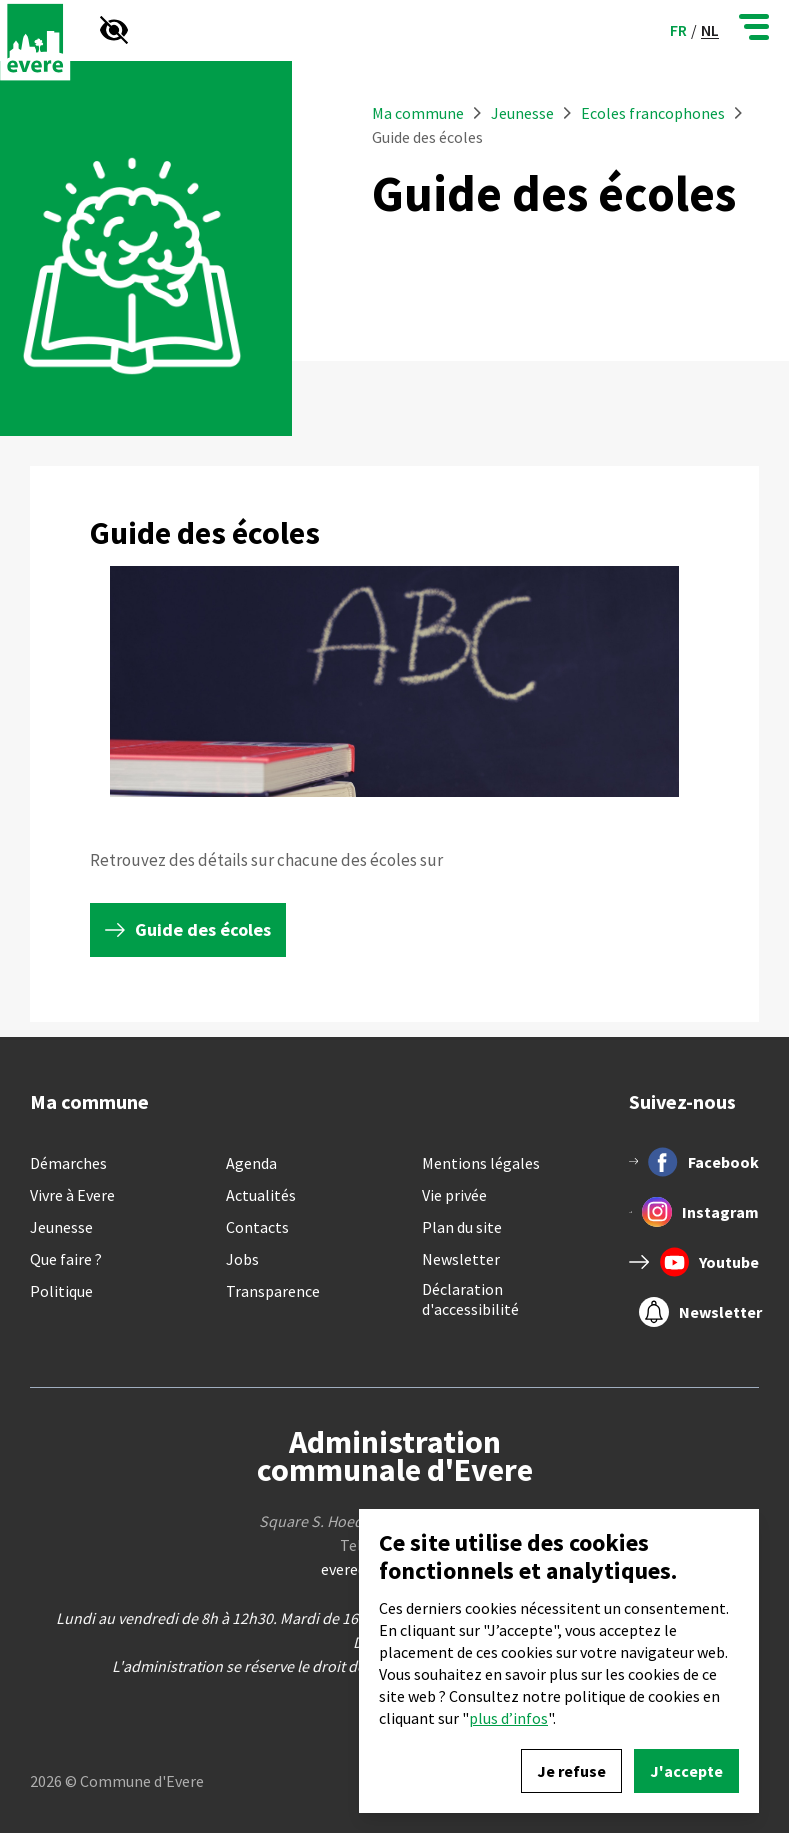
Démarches (68, 1163)
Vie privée (454, 1195)
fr (678, 30)
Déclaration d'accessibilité (470, 1299)
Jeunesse (524, 113)
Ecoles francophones (653, 113)
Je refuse (571, 1771)
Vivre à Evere (72, 1195)
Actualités (261, 1195)
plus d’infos (508, 1718)
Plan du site (462, 1227)
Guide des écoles (203, 929)
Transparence (273, 1291)
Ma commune (418, 113)
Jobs (242, 1259)
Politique (61, 1291)
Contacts (257, 1227)
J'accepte (686, 1771)
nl (710, 30)
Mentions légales (481, 1163)
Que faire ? (66, 1259)
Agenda (251, 1163)
